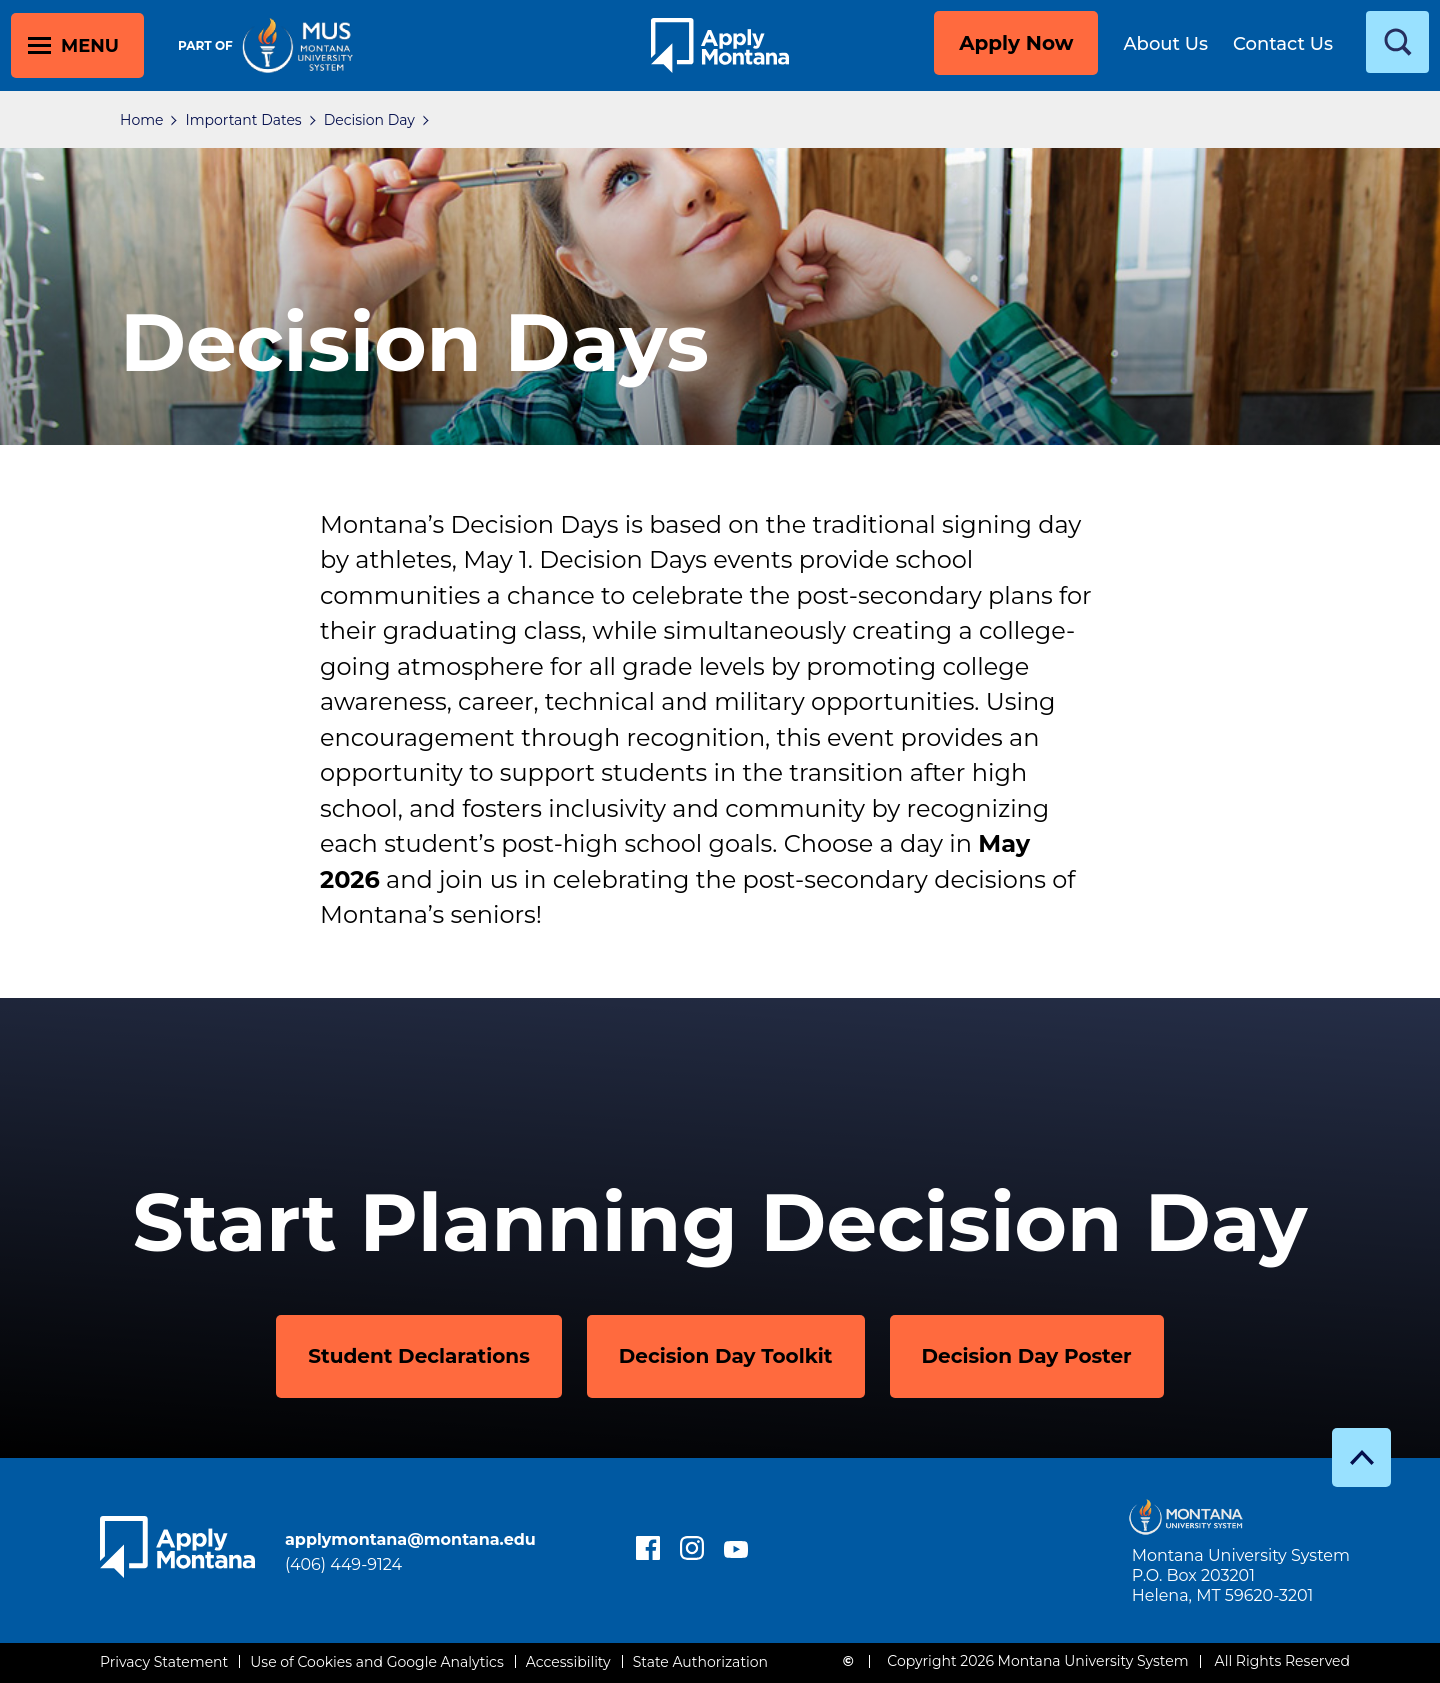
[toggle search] (1397, 42)
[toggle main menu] (77, 45)
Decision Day (369, 120)
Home (141, 120)
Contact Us (1283, 44)
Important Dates (243, 120)
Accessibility (568, 1662)
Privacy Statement (164, 1662)
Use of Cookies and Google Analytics (377, 1662)
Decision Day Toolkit (726, 1356)
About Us (1165, 44)
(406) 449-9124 (343, 1564)
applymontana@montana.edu (410, 1539)
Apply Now (1016, 43)
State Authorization (700, 1662)
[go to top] (1361, 1457)
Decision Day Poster (1027, 1356)
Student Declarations (419, 1356)
